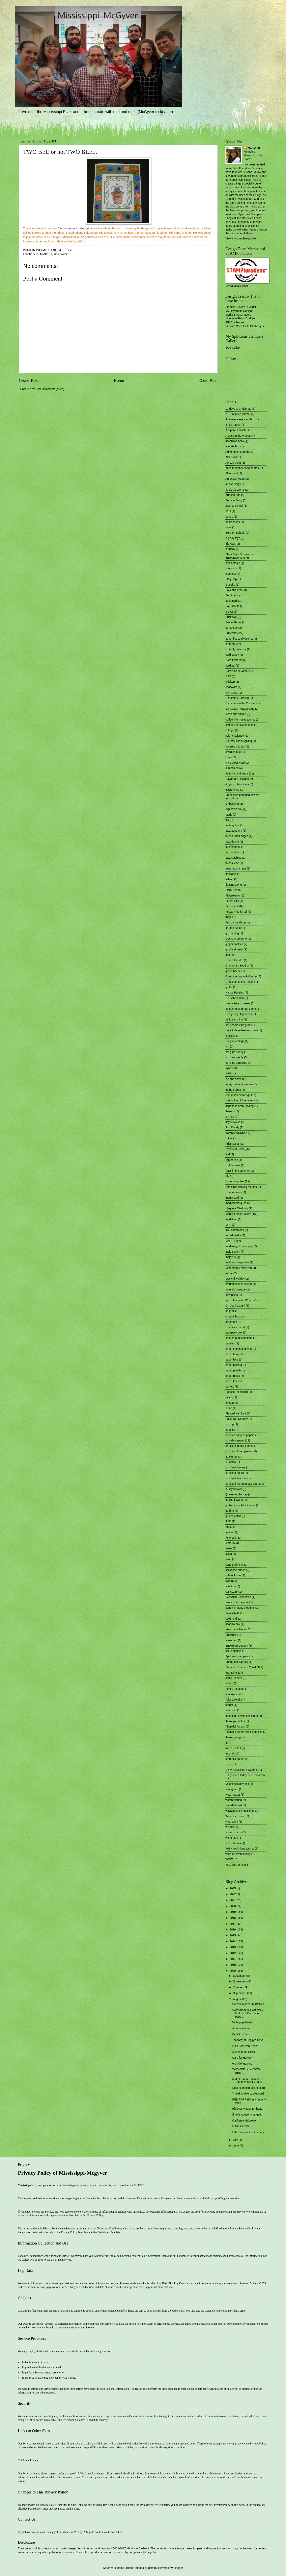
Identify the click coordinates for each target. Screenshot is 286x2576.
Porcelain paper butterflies (248, 2004)
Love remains (233, 1192)
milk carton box (234, 1230)
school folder (233, 1575)
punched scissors (236, 1478)
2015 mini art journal (237, 414)
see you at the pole (237, 1602)
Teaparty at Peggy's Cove (247, 2040)
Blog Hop (231, 579)
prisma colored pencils (239, 1451)
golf (227, 954)
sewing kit (231, 1618)
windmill (230, 1827)
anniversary (232, 484)
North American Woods (239, 1300)
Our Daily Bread (235, 1327)
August (237, 1999)
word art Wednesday (237, 1853)
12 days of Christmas (238, 408)
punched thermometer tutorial (243, 1483)
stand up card (233, 1678)
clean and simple (235, 714)
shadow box (232, 1624)
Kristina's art (232, 1143)
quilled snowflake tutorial (240, 1505)
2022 (233, 1894)
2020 (233, 1906)
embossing (232, 803)
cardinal (230, 665)
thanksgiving (233, 1737)
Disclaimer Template (108, 2232)
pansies (230, 1343)
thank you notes (235, 1721)
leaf (227, 1154)
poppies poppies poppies (240, 1435)
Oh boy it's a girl (235, 1305)
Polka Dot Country (236, 1418)
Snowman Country (236, 1645)
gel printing (232, 933)
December (239, 1975)
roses (228, 1548)
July (236, 2139)
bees (36, 254)
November (239, 1981)
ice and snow (233, 1079)
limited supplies (234, 1181)
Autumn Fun (232, 495)
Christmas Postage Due (239, 708)
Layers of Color (234, 1149)
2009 (233, 1970)
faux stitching (233, 857)
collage (229, 730)
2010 (233, 1964)
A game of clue (241, 2028)
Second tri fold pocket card (248, 2087)
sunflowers (232, 1694)
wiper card (231, 1837)
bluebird (230, 584)
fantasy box (232, 825)
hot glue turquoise (236, 1062)
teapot (229, 1705)
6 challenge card (242, 2063)
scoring (229, 1580)
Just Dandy (232, 1127)
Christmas (231, 692)
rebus (228, 1526)
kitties (228, 1138)
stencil (229, 1683)
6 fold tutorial (233, 424)
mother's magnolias (237, 1262)
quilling (229, 1510)
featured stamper (235, 868)
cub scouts (232, 768)
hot (227, 1046)
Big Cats (230, 543)
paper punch (233, 1370)
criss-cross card (235, 762)
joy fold (229, 1116)
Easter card (232, 789)
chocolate (231, 687)
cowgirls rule (233, 751)
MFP (228, 1224)
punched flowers (235, 1467)
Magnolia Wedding (236, 1208)
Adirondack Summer (237, 451)
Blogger (178, 2567)
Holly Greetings (234, 1041)
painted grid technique (238, 1338)
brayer (229, 611)
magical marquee (235, 1203)
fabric (228, 814)
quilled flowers (59, 254)
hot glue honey (234, 1052)
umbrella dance (234, 1758)
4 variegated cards (243, 2051)
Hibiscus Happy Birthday (247, 2108)
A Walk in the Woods (238, 435)
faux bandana (233, 830)
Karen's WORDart (236, 1133)
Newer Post (29, 381)
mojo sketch (232, 1251)
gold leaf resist (234, 949)
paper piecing (233, 1364)
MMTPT (45, 254)
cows (228, 757)
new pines (231, 1294)
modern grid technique (239, 1246)
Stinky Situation (234, 1688)
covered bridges (235, 746)
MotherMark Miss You (238, 1267)
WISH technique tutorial (239, 1848)
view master (232, 1794)
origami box (232, 1316)
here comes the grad (238, 1025)
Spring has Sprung (236, 1661)
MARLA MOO (240, 2126)
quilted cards (233, 1516)
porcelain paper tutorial (239, 1445)
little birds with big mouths (241, 1187)
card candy (232, 654)
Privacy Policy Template (74, 2232)
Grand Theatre (234, 960)
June (236, 2145)
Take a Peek (233, 1699)
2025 (233, 1888)
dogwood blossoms (237, 784)
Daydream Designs (237, 778)
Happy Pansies (234, 992)
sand (228, 1559)
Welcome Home (235, 1816)
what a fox (231, 1821)
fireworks (230, 873)
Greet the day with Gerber (241, 976)
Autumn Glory (233, 500)
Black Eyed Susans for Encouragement (239, 556)
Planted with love (235, 1413)
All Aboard (231, 473)
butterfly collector (235, 649)
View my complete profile (240, 238)
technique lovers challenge (241, 1715)
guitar (228, 987)
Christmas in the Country (240, 703)
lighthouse (231, 1160)
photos (229, 1402)
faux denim (232, 841)
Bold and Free (234, 590)
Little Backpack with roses (248, 2132)
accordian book (234, 441)
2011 (233, 1958)
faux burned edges (236, 836)
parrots (229, 1386)
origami (229, 1311)
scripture (230, 1586)
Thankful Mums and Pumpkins (243, 1731)
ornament (231, 1321)
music (229, 1273)
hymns (229, 1068)
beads (229, 516)
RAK (228, 1521)
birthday (230, 549)
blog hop (230, 573)
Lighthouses (232, 1165)
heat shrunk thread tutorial (241, 1008)
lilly (227, 1176)
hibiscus (230, 1035)
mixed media (233, 1235)
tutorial (229, 1753)
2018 (233, 1917)
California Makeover (244, 2120)
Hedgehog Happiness (238, 1014)
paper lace (231, 1359)
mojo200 (230, 1257)
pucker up (231, 1456)
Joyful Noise (232, 1122)
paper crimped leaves (238, 1348)
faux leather (232, 852)
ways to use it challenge (239, 1810)
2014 (233, 1941)
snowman (231, 1640)
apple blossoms (234, 489)
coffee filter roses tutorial (240, 719)
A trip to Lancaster (236, 430)
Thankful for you (235, 1726)
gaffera (152, 2567)
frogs (228, 917)
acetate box (232, 446)
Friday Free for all (236, 911)
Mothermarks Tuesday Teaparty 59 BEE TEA (247, 2080)
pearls (229, 1397)
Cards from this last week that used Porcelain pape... (247, 2013)
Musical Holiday (235, 1278)
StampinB (231, 1672)
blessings (231, 568)
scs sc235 (231, 1591)
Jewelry (230, 1111)
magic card (232, 1197)
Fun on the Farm (235, 922)
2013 (233, 1947)
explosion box (233, 809)
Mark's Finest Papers (238, 1214)
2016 (233, 1929)
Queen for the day (236, 1494)
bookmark (231, 600)
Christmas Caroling (237, 698)
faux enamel (232, 847)
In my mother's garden (239, 1084)
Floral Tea (231, 890)
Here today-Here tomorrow (241, 1030)
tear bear (230, 1710)
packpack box (233, 1332)
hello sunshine (234, 1019)
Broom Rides (233, 622)
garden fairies (233, 927)
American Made (235, 478)
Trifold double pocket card (248, 2093)
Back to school (241, 2034)
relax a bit (231, 1537)
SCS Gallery (233, 347)
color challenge (234, 735)
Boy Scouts (232, 606)
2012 (233, 1953)
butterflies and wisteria (239, 638)
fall (227, 820)
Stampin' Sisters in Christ (240, 1667)
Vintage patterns (242, 2022)
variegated (231, 1789)
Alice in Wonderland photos (242, 468)
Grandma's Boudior (237, 965)
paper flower (233, 1354)
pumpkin (230, 1462)
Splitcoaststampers (237, 1656)
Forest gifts (232, 900)
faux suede (232, 863)
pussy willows (233, 1489)
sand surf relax (234, 1564)
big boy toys (232, 538)
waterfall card (233, 1805)
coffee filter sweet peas (239, 725)
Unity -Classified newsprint (241, 1769)
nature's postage (235, 1289)
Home (119, 381)
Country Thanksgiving (238, 741)
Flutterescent (233, 895)
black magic (232, 563)
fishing (229, 879)
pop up (229, 1424)
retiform (230, 1543)
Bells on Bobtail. (235, 532)
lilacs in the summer (237, 1170)
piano (228, 1408)
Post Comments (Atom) (50, 389)
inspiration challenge (237, 1095)
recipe (229, 1532)
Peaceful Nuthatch (236, 1391)
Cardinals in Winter (237, 671)
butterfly (230, 644)
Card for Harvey (241, 2057)
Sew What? (232, 1613)
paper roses (232, 1375)
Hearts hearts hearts (237, 1003)
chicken (230, 681)
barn (228, 511)
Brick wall (231, 617)
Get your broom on (236, 938)
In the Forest (233, 1089)
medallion (231, 1219)
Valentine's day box (237, 1783)
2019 (233, 1911)
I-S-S (228, 1073)
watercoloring (233, 1800)
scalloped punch (235, 1570)
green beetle (233, 971)
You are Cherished (236, 1864)
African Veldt (233, 462)
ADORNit (231, 457)
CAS (228, 676)
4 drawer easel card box (240, 419)
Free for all (232, 906)
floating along (233, 884)
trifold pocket (233, 1748)
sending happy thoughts (240, 1607)
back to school (234, 505)
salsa (228, 1553)
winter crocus (233, 1832)
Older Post (208, 381)
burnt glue (231, 627)
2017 (233, 1923)
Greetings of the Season (240, 981)
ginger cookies (234, 944)
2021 (233, 1900)
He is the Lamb (234, 998)
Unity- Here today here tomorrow (245, 1775)
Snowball (231, 1634)
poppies (230, 1429)
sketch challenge (235, 1629)
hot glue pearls (234, 1057)
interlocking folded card (239, 1100)
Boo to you (232, 595)
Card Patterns (233, 660)
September (240, 1993)
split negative (233, 1651)
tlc (226, 1742)
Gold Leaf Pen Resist (245, 2046)
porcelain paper (234, 1440)
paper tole (231, 1381)
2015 (233, 1935)
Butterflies (231, 633)
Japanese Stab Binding (239, 1106)
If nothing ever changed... (247, 2114)
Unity (228, 1764)
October (238, 1987)
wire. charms (233, 1843)
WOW (229, 1859)
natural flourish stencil (238, 1284)
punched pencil (234, 1472)
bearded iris (232, 522)
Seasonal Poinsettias (238, 1597)
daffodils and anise (236, 773)
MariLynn (254, 147)
